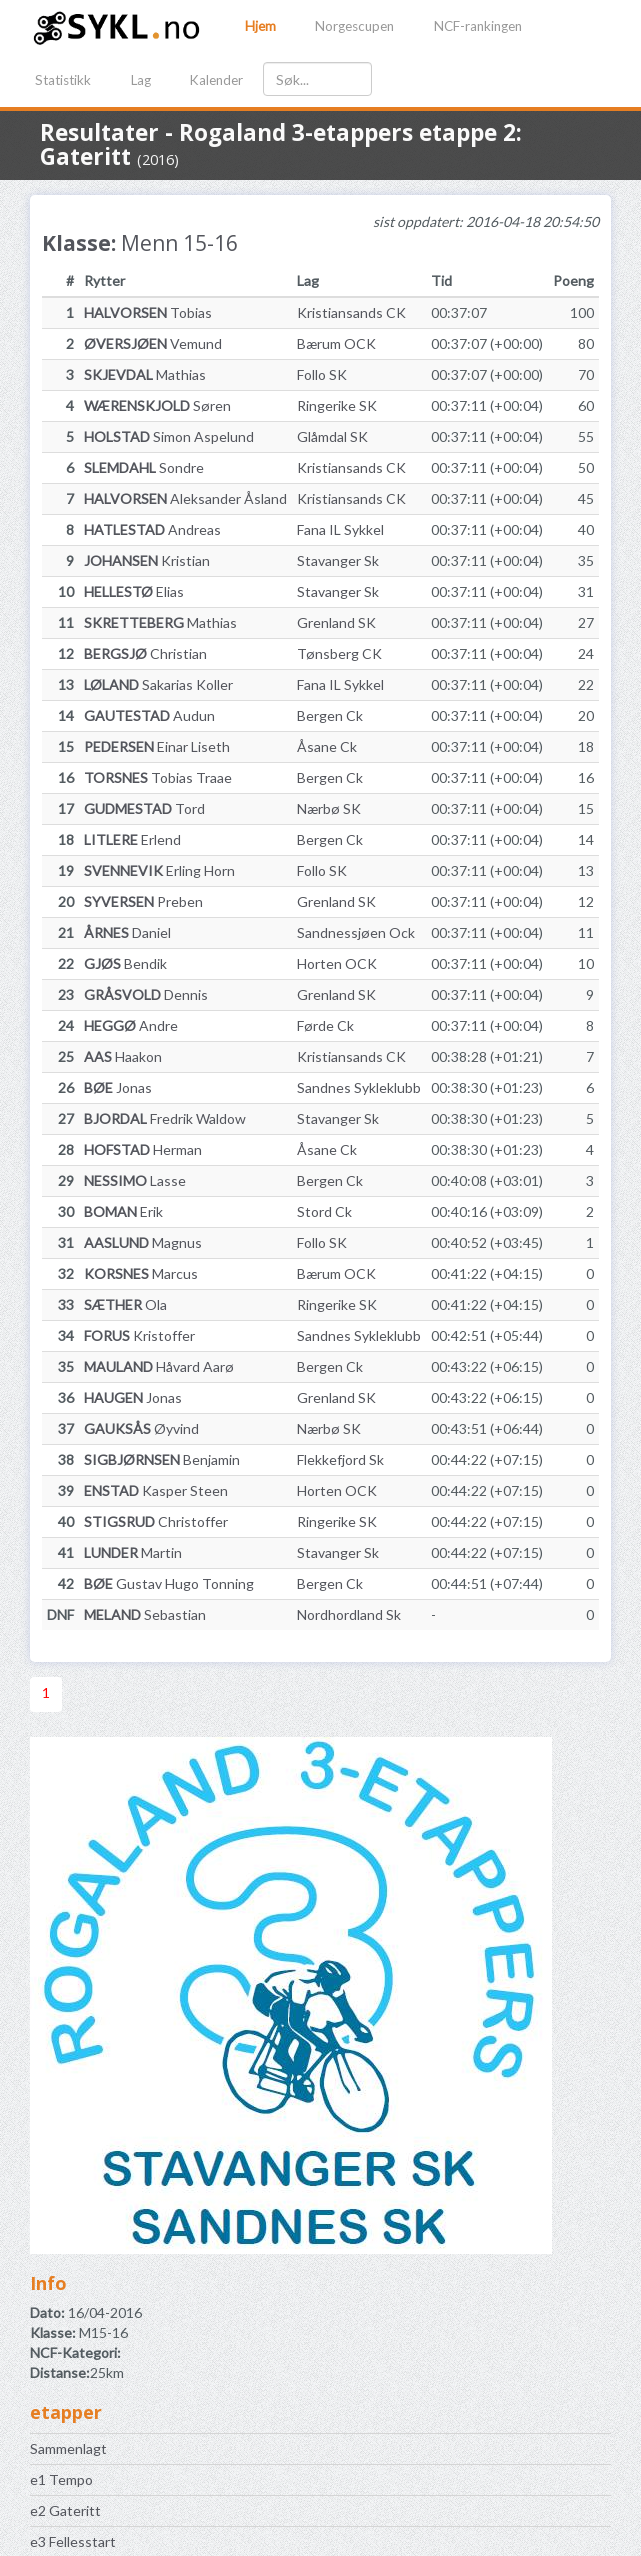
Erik (123, 1211)
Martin (133, 1552)
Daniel (127, 932)
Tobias (148, 312)
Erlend (132, 839)
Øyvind (141, 1428)
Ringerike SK (337, 405)
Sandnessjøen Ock (356, 932)
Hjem (260, 26)
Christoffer (156, 1521)
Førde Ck (325, 1025)
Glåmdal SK (332, 436)
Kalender (216, 80)
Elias (134, 591)
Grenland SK (336, 622)
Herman (143, 1149)
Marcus (141, 1273)
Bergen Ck (330, 715)
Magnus (143, 1242)
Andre (131, 1025)
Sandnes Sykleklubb (359, 1087)
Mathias (145, 374)
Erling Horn (159, 870)
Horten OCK (337, 963)
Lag (141, 80)
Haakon (123, 1056)
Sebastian (145, 1614)
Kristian (147, 560)
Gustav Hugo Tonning (169, 1583)
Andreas (152, 529)
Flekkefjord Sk (340, 1459)
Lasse (135, 1180)
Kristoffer (139, 1335)
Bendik (125, 963)
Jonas (118, 1087)
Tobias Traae (158, 777)
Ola (125, 1304)
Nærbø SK (329, 808)
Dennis (146, 994)
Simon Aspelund (169, 436)
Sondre (144, 467)
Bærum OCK (336, 343)
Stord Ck (324, 1211)
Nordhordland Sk (349, 1614)
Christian (145, 653)
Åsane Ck (327, 746)
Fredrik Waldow (165, 1118)
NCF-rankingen (478, 26)
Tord (144, 808)
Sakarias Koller (158, 684)
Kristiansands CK (351, 312)
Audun (149, 715)
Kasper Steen (156, 1490)
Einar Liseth (157, 746)
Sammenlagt (68, 2448)
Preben (143, 901)
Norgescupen (354, 26)
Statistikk (63, 80)
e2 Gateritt (65, 2510)
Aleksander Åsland (185, 498)
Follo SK (322, 374)
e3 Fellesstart (73, 2541)
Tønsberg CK (339, 653)
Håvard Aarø (159, 1366)
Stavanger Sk (338, 560)
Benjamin (162, 1459)
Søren (157, 405)
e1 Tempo (61, 2479)
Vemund (153, 343)
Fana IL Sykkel (340, 529)
